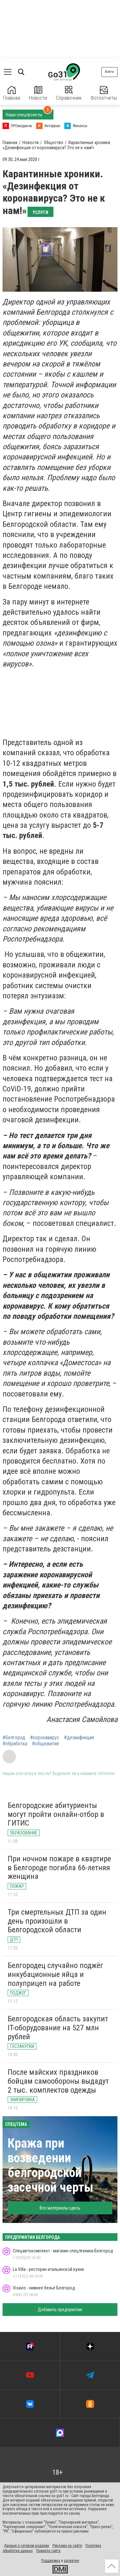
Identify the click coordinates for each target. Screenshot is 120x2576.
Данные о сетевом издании (26, 2545)
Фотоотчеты (104, 93)
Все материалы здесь (60, 2208)
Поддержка (50, 2560)
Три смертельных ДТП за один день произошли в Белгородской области (57, 1921)
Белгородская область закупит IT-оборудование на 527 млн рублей (58, 2027)
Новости (38, 93)
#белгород (14, 1738)
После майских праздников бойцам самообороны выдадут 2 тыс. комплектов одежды (58, 2081)
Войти (109, 72)
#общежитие (45, 1744)
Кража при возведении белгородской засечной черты (50, 2165)
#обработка (15, 1744)
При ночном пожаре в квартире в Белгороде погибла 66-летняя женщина (59, 1867)
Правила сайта (48, 2551)
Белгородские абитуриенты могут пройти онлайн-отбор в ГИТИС (56, 1814)
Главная (11, 93)
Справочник (69, 93)
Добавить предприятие (60, 2309)
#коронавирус (44, 1738)
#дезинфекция (79, 1738)
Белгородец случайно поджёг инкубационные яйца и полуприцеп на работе (55, 1974)
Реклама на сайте (67, 2545)
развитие (71, 2560)
